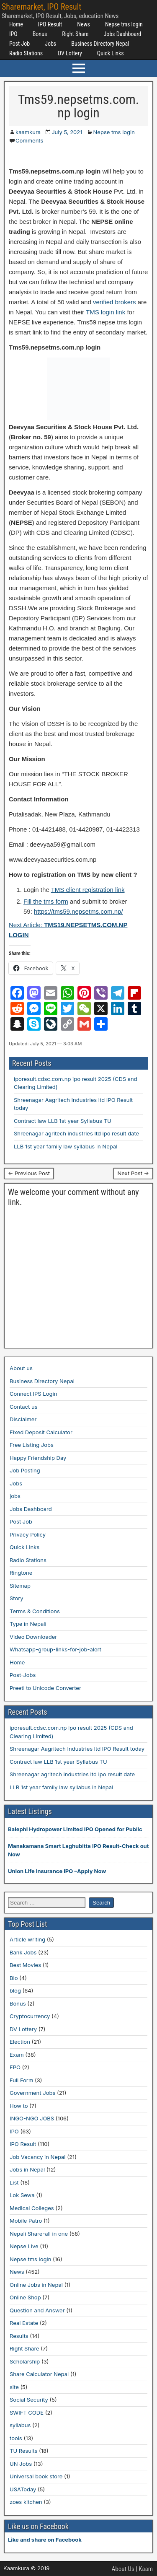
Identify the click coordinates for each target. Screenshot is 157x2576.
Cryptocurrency (30, 2016)
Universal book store (36, 2476)
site (14, 2387)
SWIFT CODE (27, 2412)
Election (20, 2041)
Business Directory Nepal (100, 43)
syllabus (20, 2425)
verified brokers (114, 302)
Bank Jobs (23, 1952)
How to (19, 2105)
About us (21, 1368)
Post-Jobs (23, 1675)
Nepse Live (24, 2246)
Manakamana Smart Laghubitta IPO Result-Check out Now (78, 1850)
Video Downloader (33, 1636)
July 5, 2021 (66, 132)
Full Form (21, 2080)
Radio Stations (26, 53)
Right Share (75, 34)
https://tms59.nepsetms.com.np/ (78, 911)
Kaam (146, 2569)
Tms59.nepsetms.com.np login (78, 106)
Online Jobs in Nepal (36, 2284)
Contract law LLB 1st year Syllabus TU (62, 1120)
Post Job (19, 43)
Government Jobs (32, 2092)
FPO (15, 2067)
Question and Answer (37, 2310)
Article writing (27, 1939)
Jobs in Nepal (27, 2169)
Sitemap (20, 1585)
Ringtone (21, 1572)
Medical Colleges (32, 2208)
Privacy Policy (28, 1534)
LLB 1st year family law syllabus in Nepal (65, 1146)
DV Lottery (70, 53)
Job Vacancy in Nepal (38, 2157)
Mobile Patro (26, 2220)
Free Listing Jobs (32, 1444)
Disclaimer (23, 1419)
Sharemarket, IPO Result (41, 7)
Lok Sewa (22, 2195)
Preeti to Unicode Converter (45, 1688)
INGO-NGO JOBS (32, 2118)
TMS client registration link (88, 889)
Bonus (40, 34)
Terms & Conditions (35, 1611)
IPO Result (50, 24)
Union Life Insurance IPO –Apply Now (57, 1871)
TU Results (23, 2450)
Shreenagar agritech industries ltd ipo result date (76, 1133)
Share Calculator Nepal (39, 2374)
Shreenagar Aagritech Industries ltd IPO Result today (77, 1748)
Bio (14, 1978)
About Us (123, 2569)
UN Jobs (21, 2463)
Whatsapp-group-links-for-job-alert (55, 1649)
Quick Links (110, 53)
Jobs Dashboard (122, 34)
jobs (15, 1496)
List (14, 2182)
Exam (17, 2054)
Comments (29, 140)
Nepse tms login (124, 24)
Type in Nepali (28, 1623)
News (83, 24)
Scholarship (25, 2361)
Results (19, 2335)
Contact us (23, 1406)
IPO (13, 34)
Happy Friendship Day (38, 1457)
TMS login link (105, 312)
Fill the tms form (45, 901)
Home (16, 24)
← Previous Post (29, 1173)
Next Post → (133, 1173)
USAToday (23, 2489)
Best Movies (25, 1965)
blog (15, 1990)
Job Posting (25, 1470)
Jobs (50, 43)
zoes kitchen (26, 2501)
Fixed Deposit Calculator (41, 1432)
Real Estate (24, 2322)
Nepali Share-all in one (39, 2233)
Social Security (29, 2399)
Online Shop (25, 2297)
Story (16, 1598)
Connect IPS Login (33, 1393)
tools (16, 2438)
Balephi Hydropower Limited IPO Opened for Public (75, 1829)
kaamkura (28, 132)
